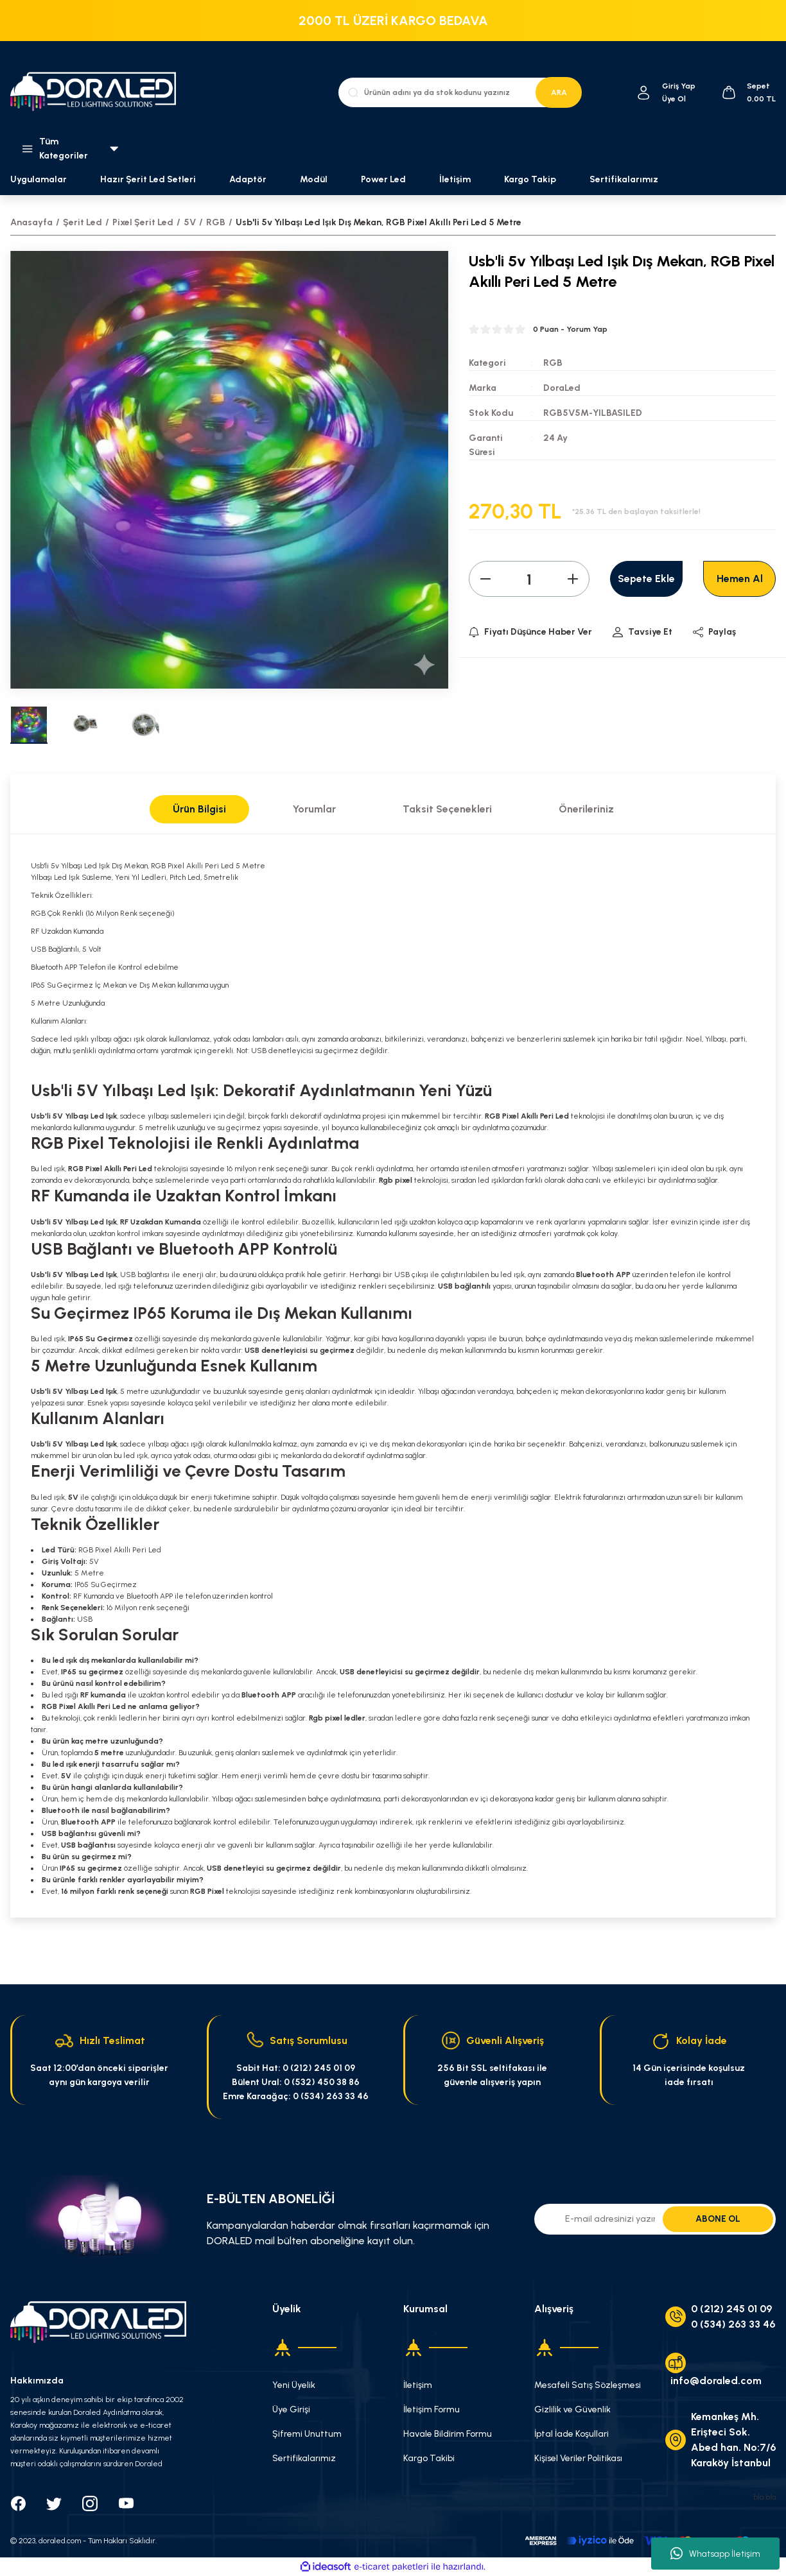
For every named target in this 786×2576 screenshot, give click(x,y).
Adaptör (247, 179)
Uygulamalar (38, 179)
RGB (553, 362)
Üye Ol (674, 98)
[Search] (460, 92)
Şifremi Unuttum (307, 2433)
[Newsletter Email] (655, 2219)
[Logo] (98, 93)
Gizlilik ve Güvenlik (572, 2409)
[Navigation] (65, 148)
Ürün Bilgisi (199, 809)
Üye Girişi (291, 2409)
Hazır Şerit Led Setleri (148, 179)
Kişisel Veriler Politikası (578, 2458)
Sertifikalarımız (624, 179)
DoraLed (562, 387)
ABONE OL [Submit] (717, 2218)
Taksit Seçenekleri (447, 809)
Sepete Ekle (646, 578)
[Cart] (748, 92)
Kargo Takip (530, 179)
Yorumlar (314, 809)
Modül (314, 179)
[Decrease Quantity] (485, 579)
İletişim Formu (431, 2409)
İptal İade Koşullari (571, 2433)
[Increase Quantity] (573, 579)
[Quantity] (529, 579)
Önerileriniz (586, 809)
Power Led (383, 179)
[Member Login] (644, 93)
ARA (559, 92)
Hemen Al (740, 578)
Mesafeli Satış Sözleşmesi (587, 2385)
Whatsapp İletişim (715, 2553)
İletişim (455, 179)
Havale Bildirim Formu (447, 2433)
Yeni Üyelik (293, 2385)
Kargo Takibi (429, 2458)
